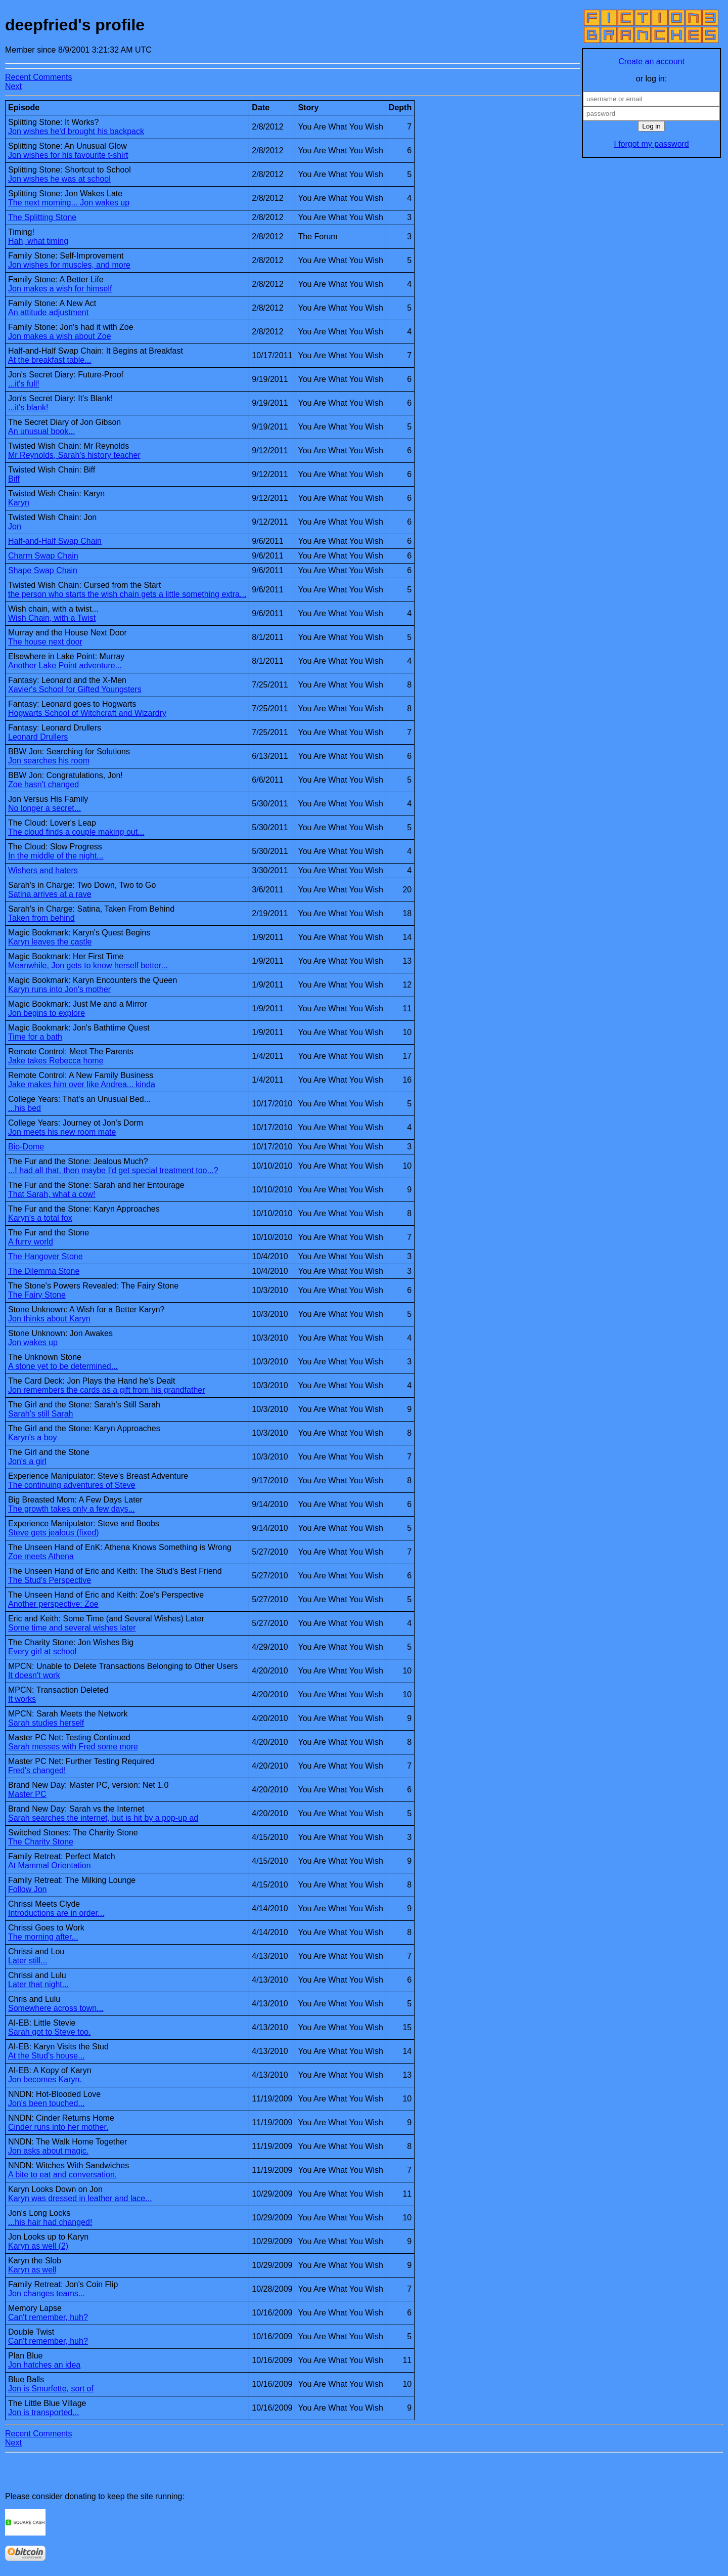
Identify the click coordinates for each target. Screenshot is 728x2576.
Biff (14, 479)
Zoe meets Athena (41, 1556)
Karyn (18, 502)
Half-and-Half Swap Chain (55, 541)
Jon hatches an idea (44, 2364)
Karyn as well (32, 2269)
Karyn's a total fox (40, 1218)
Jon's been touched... (46, 2103)
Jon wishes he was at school (59, 179)
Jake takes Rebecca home (56, 1060)
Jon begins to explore (46, 1013)
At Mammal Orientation (49, 1865)
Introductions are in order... (56, 1913)
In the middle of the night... (56, 855)
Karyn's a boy (32, 1437)
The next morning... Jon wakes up (68, 202)
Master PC (27, 1794)
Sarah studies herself (46, 1723)
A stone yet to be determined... (63, 1366)
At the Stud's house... (46, 2055)
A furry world (30, 1241)
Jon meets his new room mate (62, 1132)
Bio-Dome (26, 1146)
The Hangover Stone (45, 1256)
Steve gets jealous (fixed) (53, 1532)
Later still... (27, 1960)
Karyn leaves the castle (50, 941)
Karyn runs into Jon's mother (59, 989)
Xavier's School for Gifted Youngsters (75, 689)
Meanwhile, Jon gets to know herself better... (88, 965)
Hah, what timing (38, 241)
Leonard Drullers (38, 737)
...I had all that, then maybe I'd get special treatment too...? (113, 1170)
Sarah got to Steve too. (49, 2032)
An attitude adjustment (48, 312)
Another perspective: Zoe (53, 1604)
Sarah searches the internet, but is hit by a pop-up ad (103, 1818)
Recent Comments (38, 77)
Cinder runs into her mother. (58, 2127)
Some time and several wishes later (72, 1627)
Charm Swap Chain (43, 555)
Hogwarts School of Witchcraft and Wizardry (87, 713)
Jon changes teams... (46, 2293)
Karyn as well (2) (38, 2246)
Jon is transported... (43, 2412)
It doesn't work (34, 1675)
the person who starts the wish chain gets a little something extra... (127, 594)
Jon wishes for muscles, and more (69, 265)
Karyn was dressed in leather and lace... (80, 2198)
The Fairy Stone (37, 1295)
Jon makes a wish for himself (60, 288)
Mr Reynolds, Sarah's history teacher (74, 455)
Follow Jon (27, 1889)
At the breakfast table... (50, 360)
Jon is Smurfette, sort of (51, 2388)
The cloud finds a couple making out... (76, 832)
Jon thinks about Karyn (49, 1318)
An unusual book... (41, 431)
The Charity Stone (40, 1841)
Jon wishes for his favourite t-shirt (68, 155)
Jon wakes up (33, 1342)
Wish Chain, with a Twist (52, 618)
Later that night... (38, 1984)
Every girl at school (42, 1651)
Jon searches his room (48, 760)
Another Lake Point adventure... (65, 665)
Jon (14, 526)
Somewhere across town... (56, 2008)
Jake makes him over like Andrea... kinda (81, 1084)
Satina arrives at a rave (50, 894)
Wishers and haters (43, 870)
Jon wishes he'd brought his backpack (76, 131)
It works (22, 1699)
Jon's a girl (27, 1461)
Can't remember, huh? (48, 2317)
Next (13, 86)
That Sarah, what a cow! (52, 1194)
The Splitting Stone (42, 217)
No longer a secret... (44, 808)
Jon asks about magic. (48, 2150)
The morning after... (43, 1937)
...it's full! (23, 383)
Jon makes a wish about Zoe (59, 336)
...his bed (24, 1108)
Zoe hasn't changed (43, 784)
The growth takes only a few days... (71, 1509)
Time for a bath (35, 1037)
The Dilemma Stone (43, 1271)
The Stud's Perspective (49, 1580)
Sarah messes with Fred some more (73, 1746)
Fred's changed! (37, 1770)
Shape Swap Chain (42, 570)
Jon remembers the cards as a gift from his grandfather (106, 1390)
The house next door (45, 641)
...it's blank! (28, 407)
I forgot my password (651, 144)
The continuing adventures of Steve (71, 1485)
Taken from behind (41, 918)
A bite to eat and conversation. (62, 2174)
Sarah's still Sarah (40, 1413)
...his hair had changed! (50, 2222)
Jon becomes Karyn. (45, 2079)
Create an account (651, 61)
